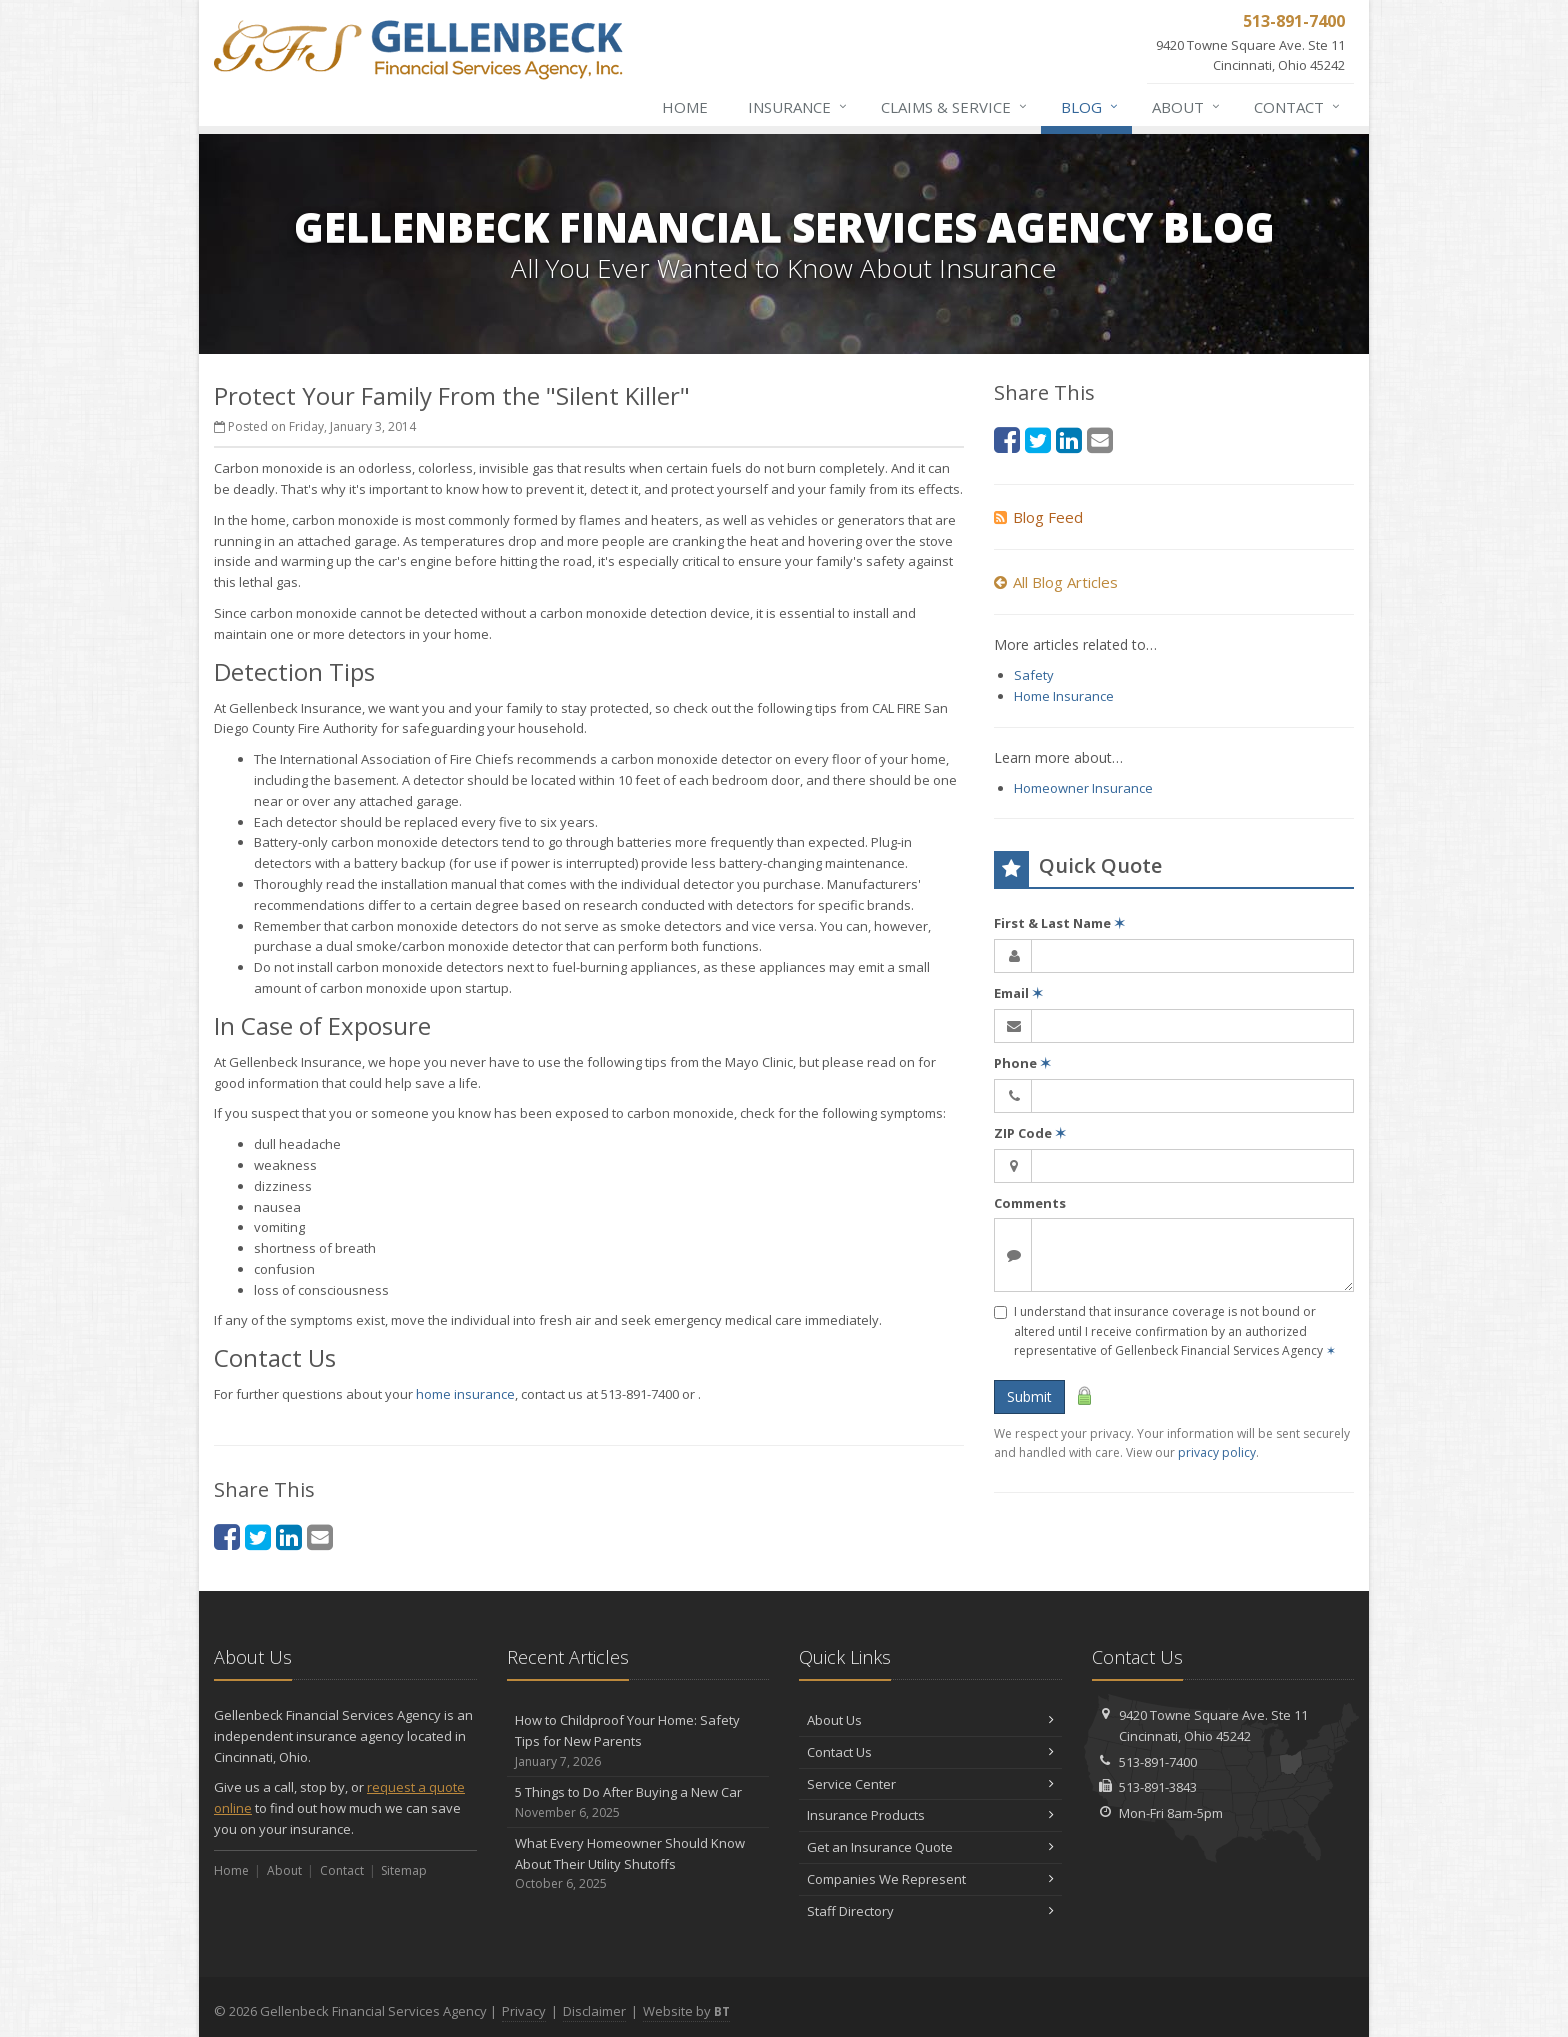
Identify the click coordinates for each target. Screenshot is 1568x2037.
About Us (930, 1720)
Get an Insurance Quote (930, 1847)
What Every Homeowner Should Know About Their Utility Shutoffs (638, 1864)
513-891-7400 (1158, 1762)
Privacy (524, 2011)
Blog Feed (1038, 517)
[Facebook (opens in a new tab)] (227, 1536)
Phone (1022, 1063)
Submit (1029, 1396)
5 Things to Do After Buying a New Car (638, 1802)
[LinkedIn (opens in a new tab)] (289, 1536)
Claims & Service (955, 107)
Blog (1090, 107)
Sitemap (404, 1870)
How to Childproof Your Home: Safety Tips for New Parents (638, 1741)
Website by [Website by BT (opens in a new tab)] (686, 2011)
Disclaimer (594, 2011)
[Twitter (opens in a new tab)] (258, 1536)
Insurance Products (930, 1815)
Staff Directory (930, 1911)
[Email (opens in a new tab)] (320, 1536)
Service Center (930, 1784)
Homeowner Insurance (1083, 788)
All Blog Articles (1056, 582)
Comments (1030, 1203)
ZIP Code (1030, 1133)
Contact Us (930, 1752)
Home (685, 107)
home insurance (465, 1394)
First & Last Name (1059, 923)
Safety (1034, 675)
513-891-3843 (1158, 1787)
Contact (1298, 107)
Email (1018, 993)
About (1187, 107)
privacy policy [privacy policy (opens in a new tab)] (1217, 1452)
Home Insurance (1064, 696)
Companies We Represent (930, 1879)
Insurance (798, 107)
